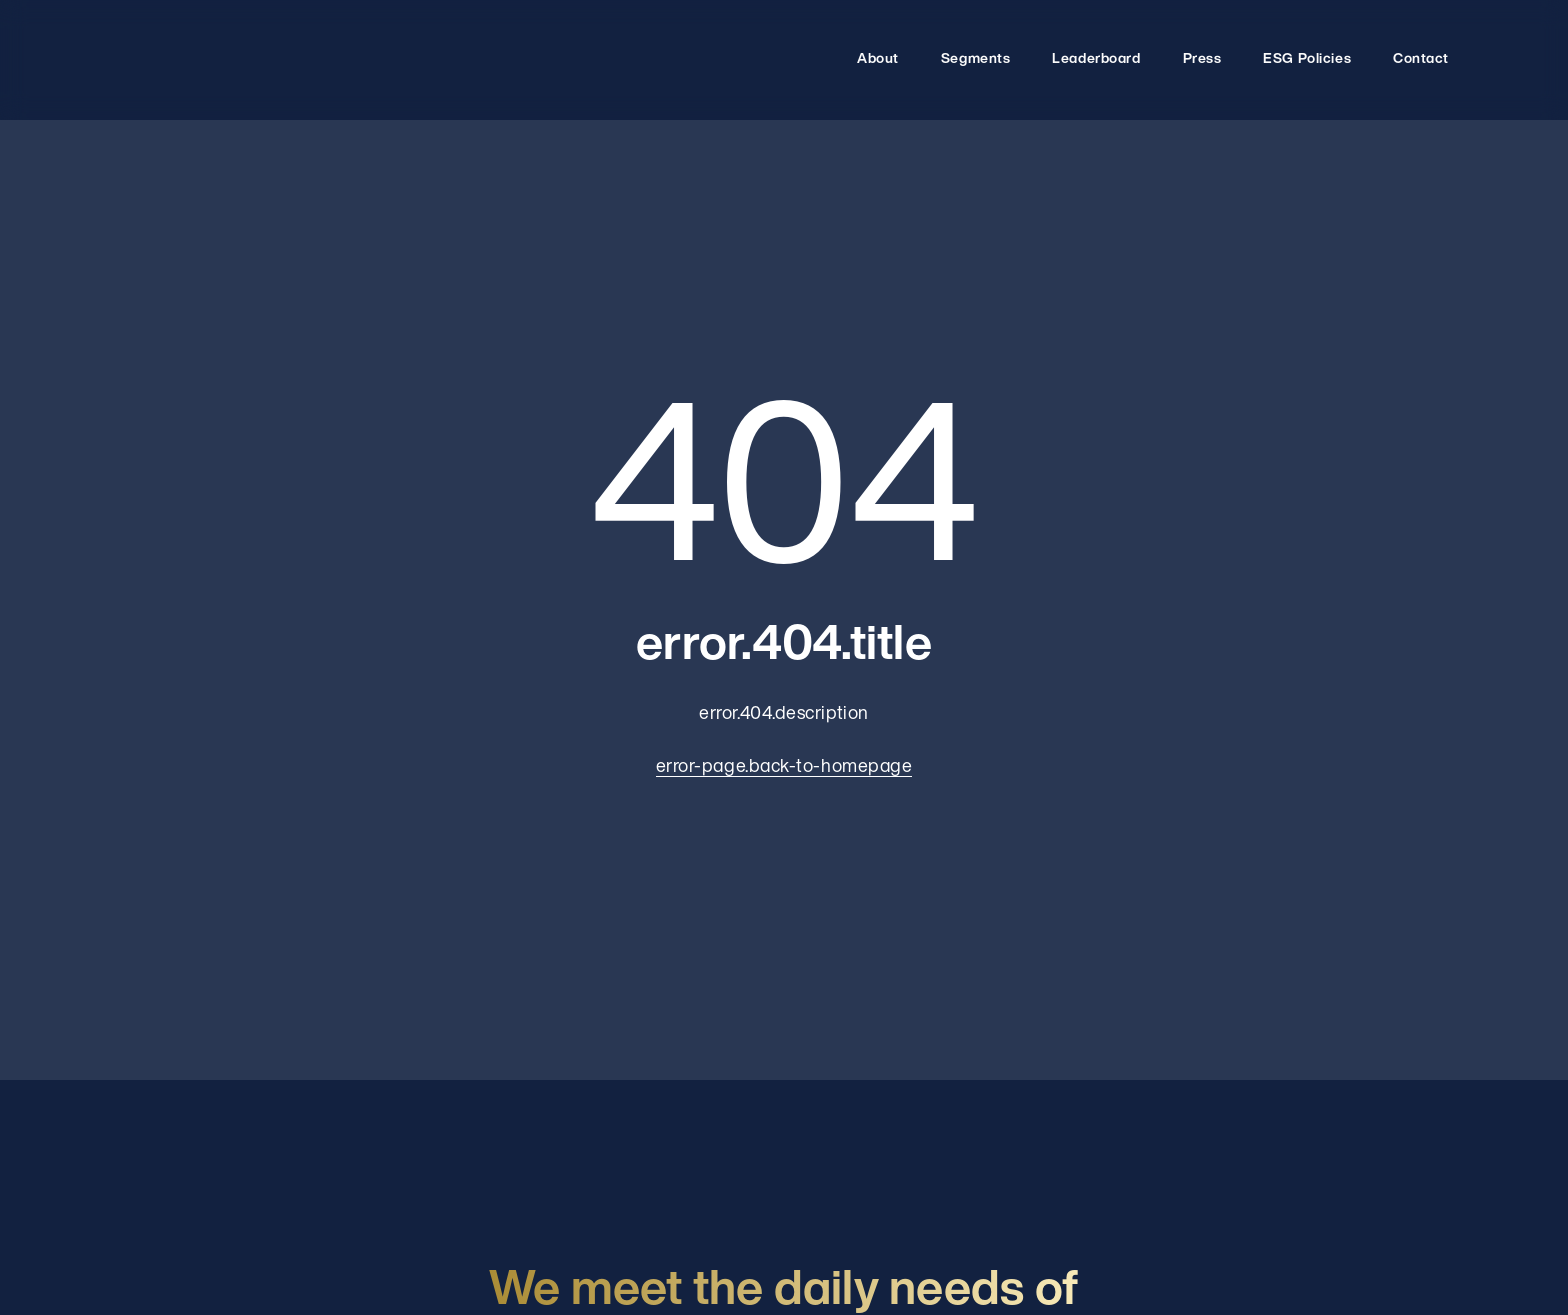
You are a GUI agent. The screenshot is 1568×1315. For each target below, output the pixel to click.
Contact (1421, 59)
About (878, 59)
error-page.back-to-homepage (784, 767)
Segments (975, 59)
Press (1202, 59)
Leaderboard (1096, 59)
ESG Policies (1307, 59)
